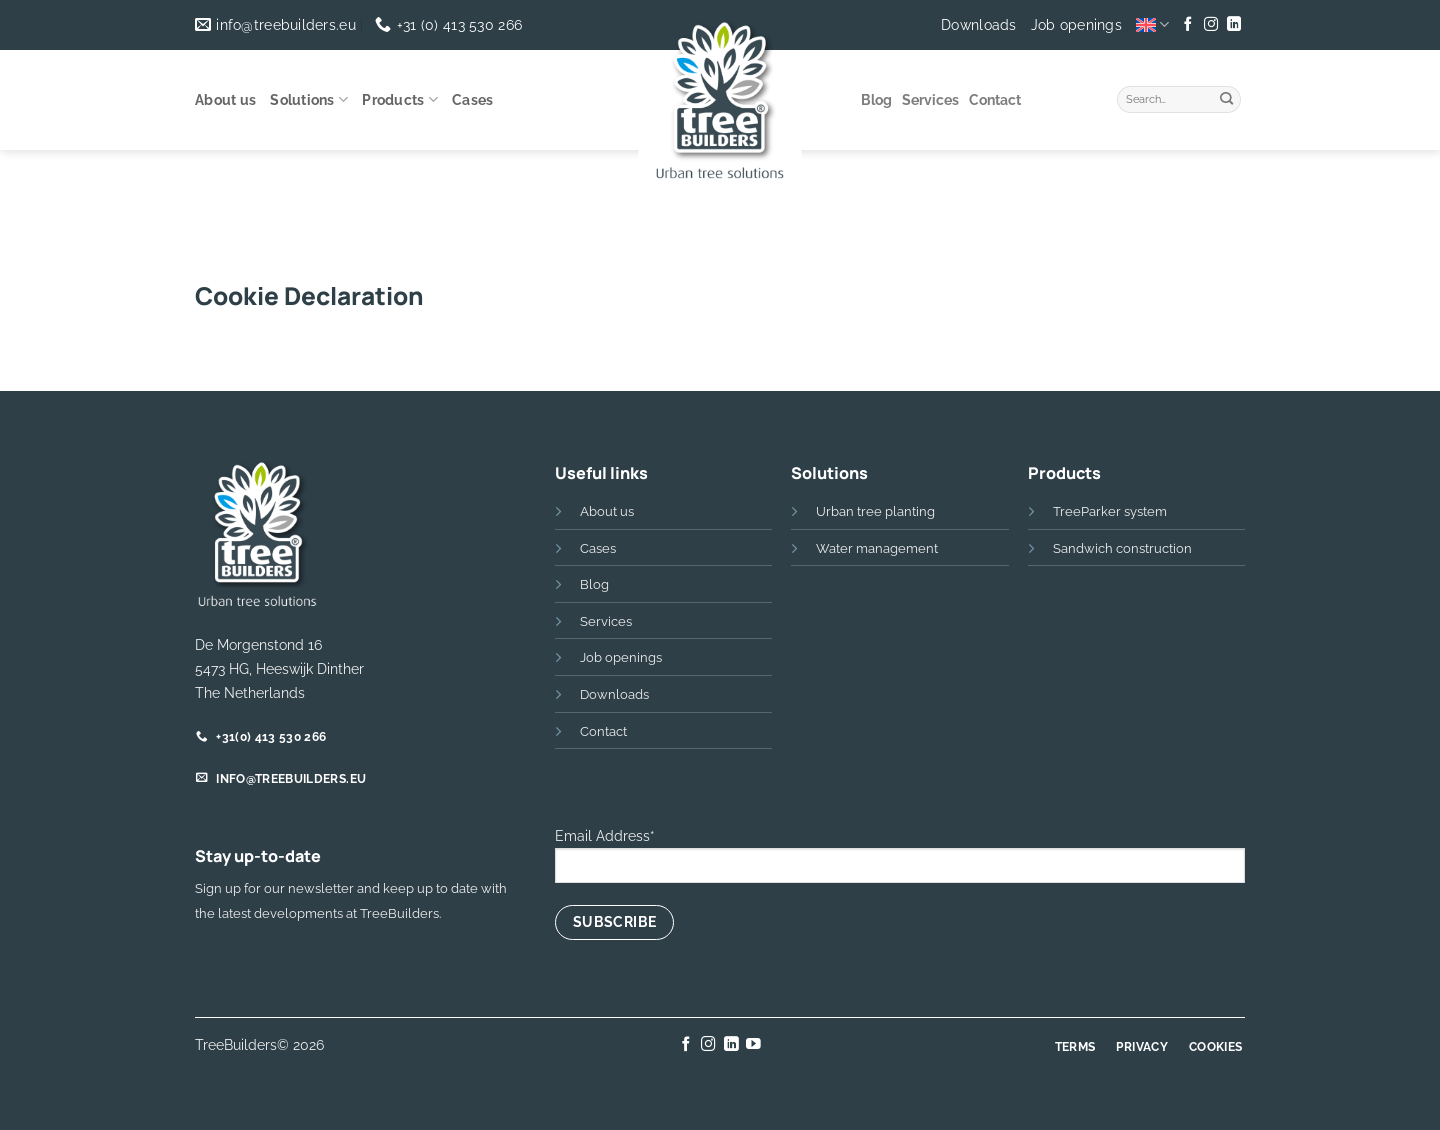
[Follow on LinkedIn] (1233, 25)
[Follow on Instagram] (1211, 25)
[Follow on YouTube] (753, 1045)
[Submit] (1227, 97)
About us (225, 100)
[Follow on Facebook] (1188, 25)
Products (400, 99)
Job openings (1076, 25)
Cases (472, 100)
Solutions (309, 99)
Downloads (979, 25)
